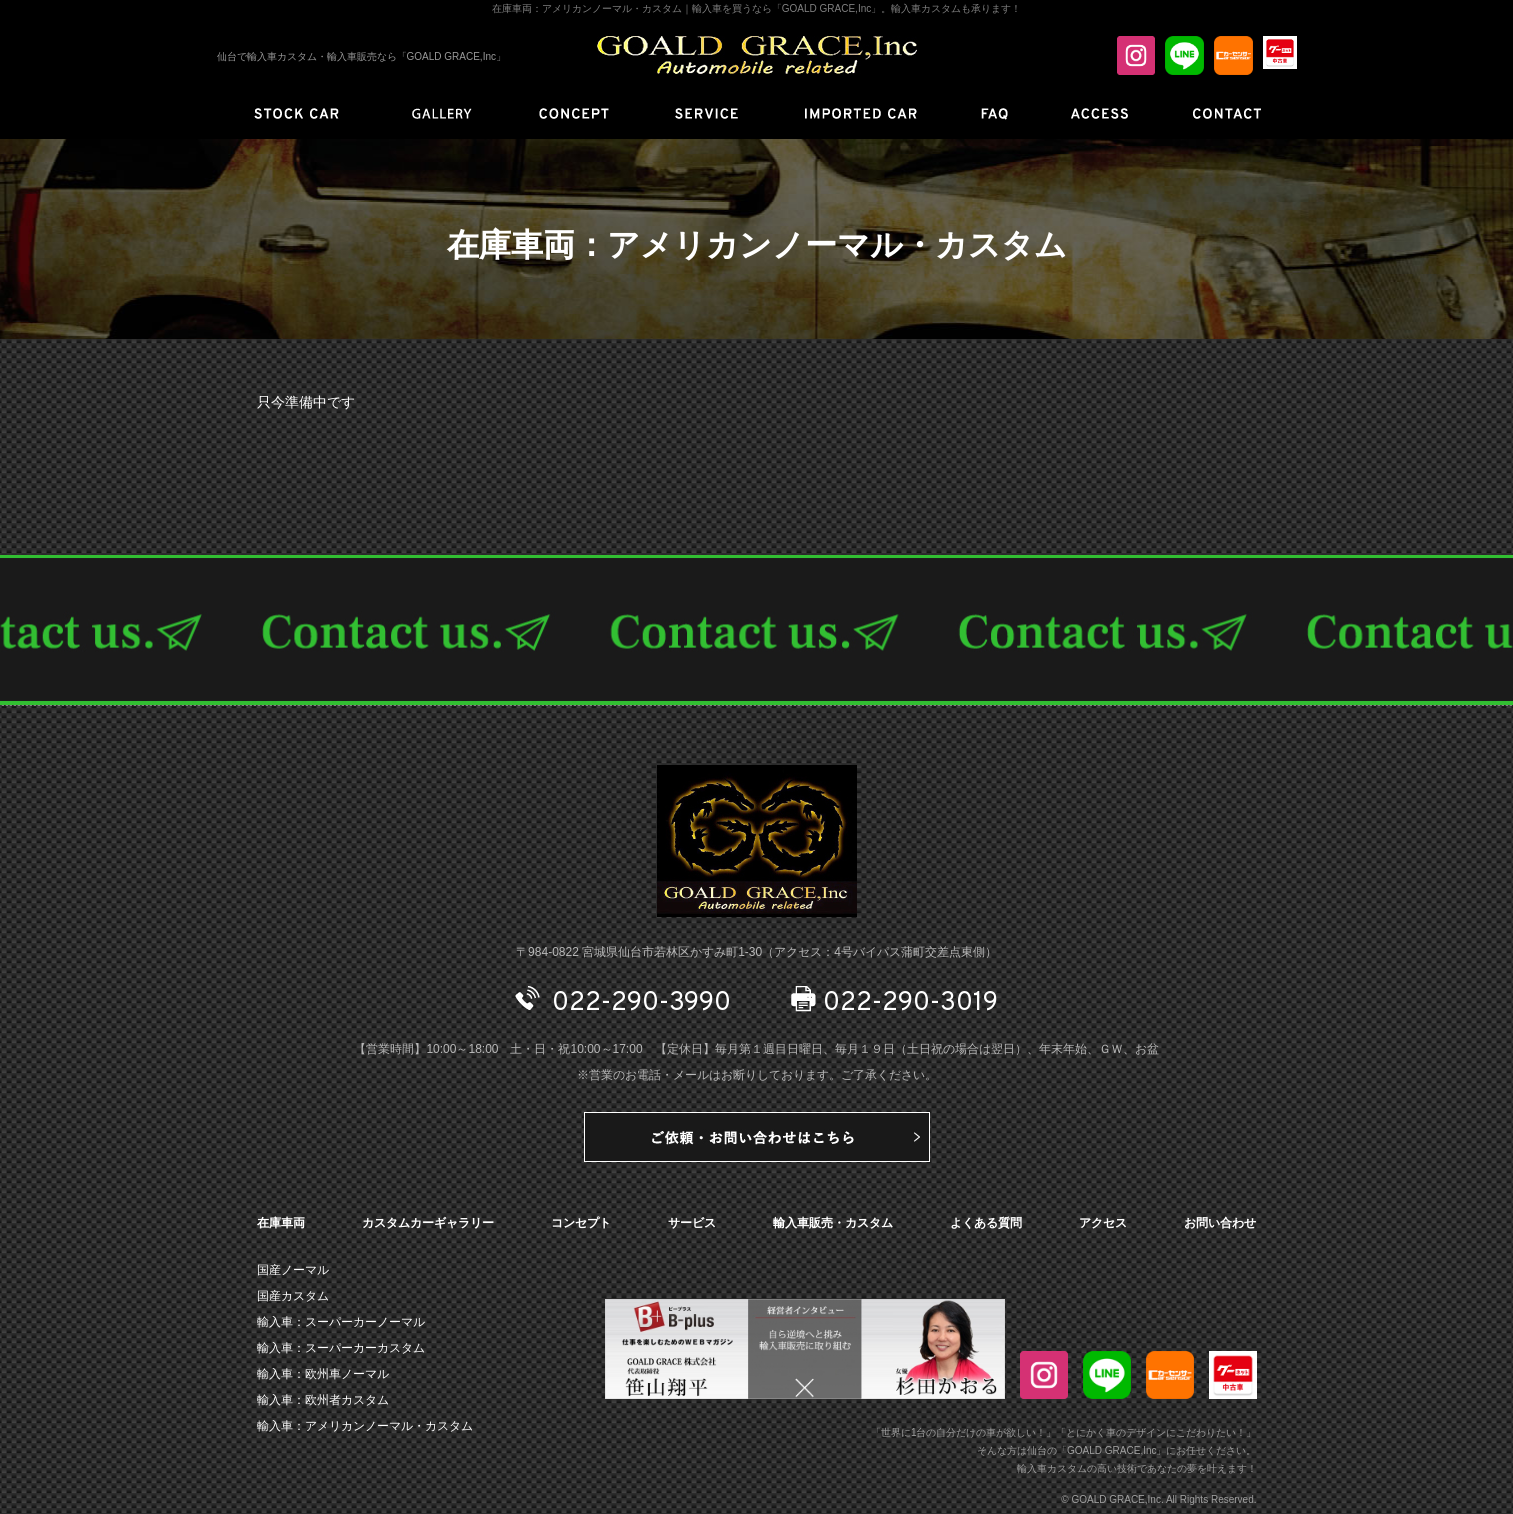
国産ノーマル (293, 1270)
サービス (692, 1223)
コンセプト (581, 1223)
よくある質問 (986, 1223)
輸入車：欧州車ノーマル (323, 1374)
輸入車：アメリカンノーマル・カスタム (365, 1426)
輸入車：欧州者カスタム (323, 1400)
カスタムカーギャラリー (428, 1223)
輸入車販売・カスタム (833, 1223)
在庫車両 (281, 1223)
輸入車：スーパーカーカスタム (341, 1348)
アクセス (1103, 1223)
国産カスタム (293, 1296)
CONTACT (756, 630)
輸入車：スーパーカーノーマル (341, 1322)
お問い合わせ (1220, 1223)
